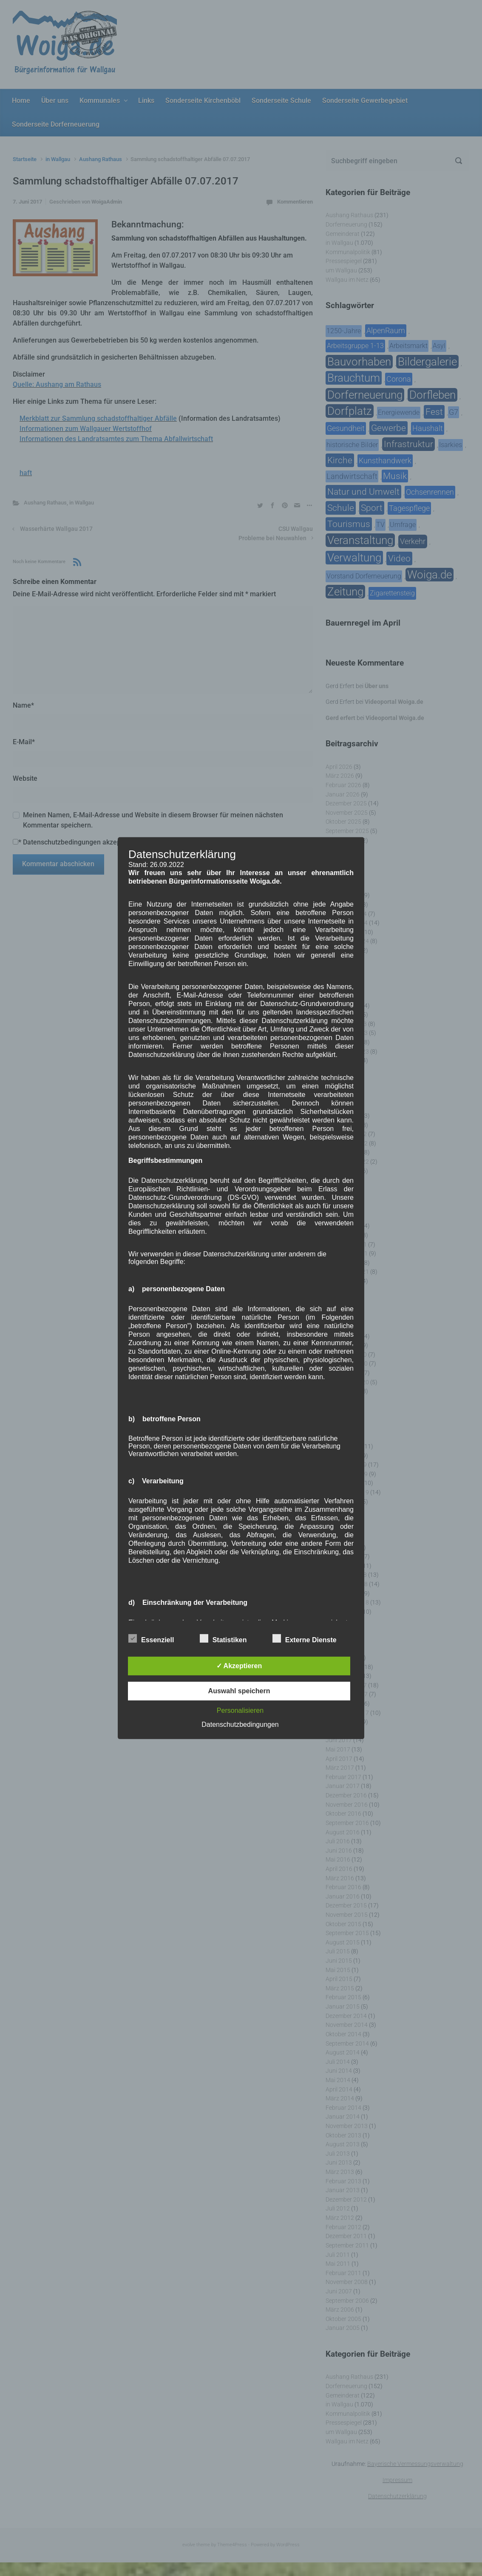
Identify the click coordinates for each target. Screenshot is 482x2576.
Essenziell (151, 1638)
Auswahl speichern (239, 1691)
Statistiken (223, 1638)
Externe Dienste (304, 1638)
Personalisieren (240, 1710)
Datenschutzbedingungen (239, 1724)
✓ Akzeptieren (239, 1665)
